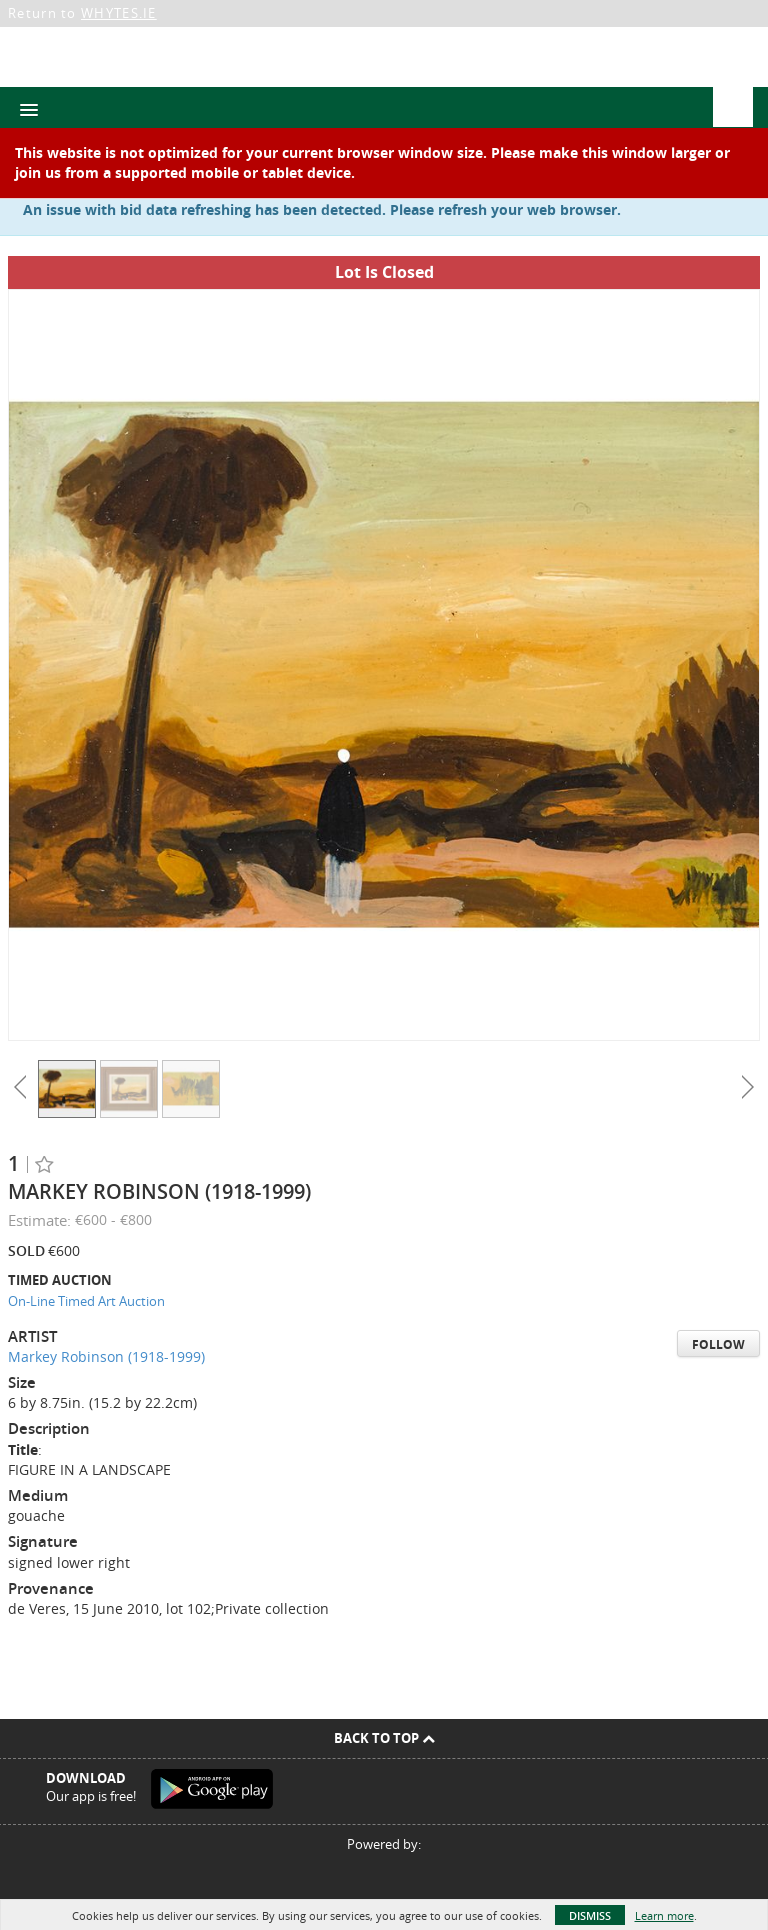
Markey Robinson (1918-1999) (106, 1356)
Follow (718, 1344)
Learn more (664, 1915)
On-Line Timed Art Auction (86, 1301)
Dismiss (590, 1915)
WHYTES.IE (119, 13)
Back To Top (384, 1738)
